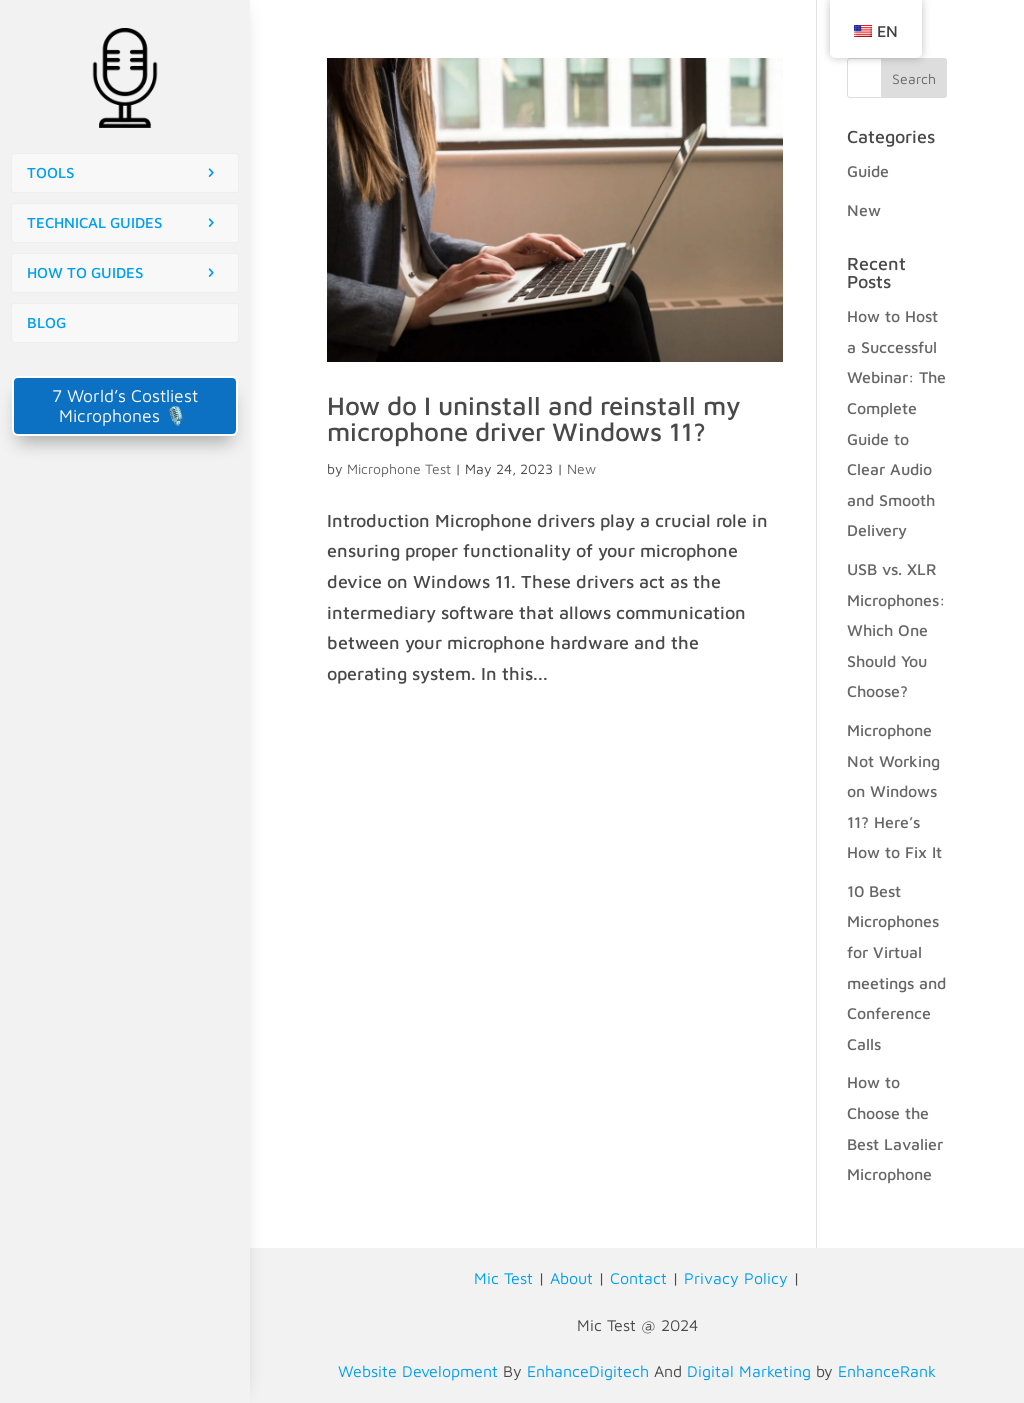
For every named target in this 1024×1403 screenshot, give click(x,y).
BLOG (46, 322)
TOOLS (50, 172)
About (571, 1278)
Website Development (418, 1371)
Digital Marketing (749, 1371)
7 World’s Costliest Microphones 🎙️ (125, 405)
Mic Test (503, 1278)
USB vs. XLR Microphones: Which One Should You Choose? (896, 630)
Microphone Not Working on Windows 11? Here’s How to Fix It (894, 791)
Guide (868, 171)
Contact (638, 1278)
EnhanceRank (887, 1371)
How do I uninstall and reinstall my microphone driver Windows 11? (534, 418)
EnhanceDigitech (588, 1371)
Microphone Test (399, 468)
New (581, 468)
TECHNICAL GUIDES (94, 222)
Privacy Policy (736, 1278)
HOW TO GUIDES (85, 272)
